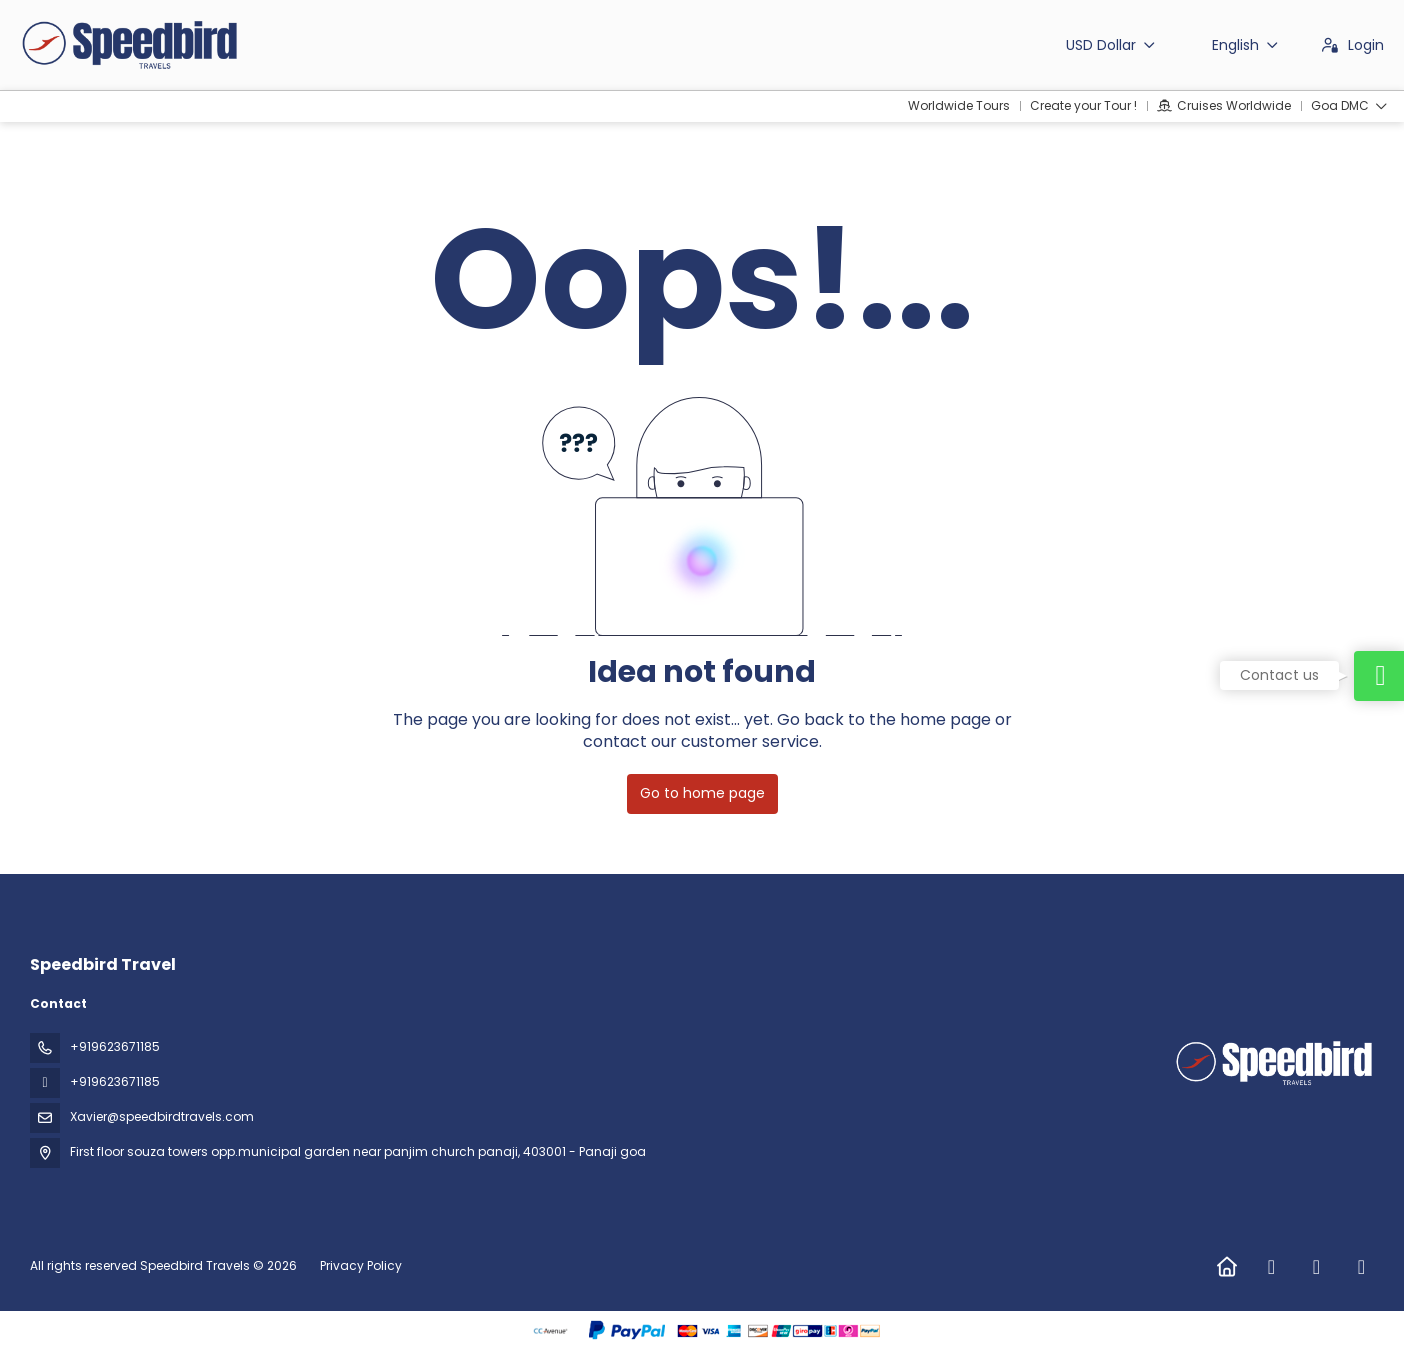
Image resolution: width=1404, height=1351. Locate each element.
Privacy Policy (361, 1265)
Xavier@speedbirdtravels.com (162, 1116)
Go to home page (702, 793)
